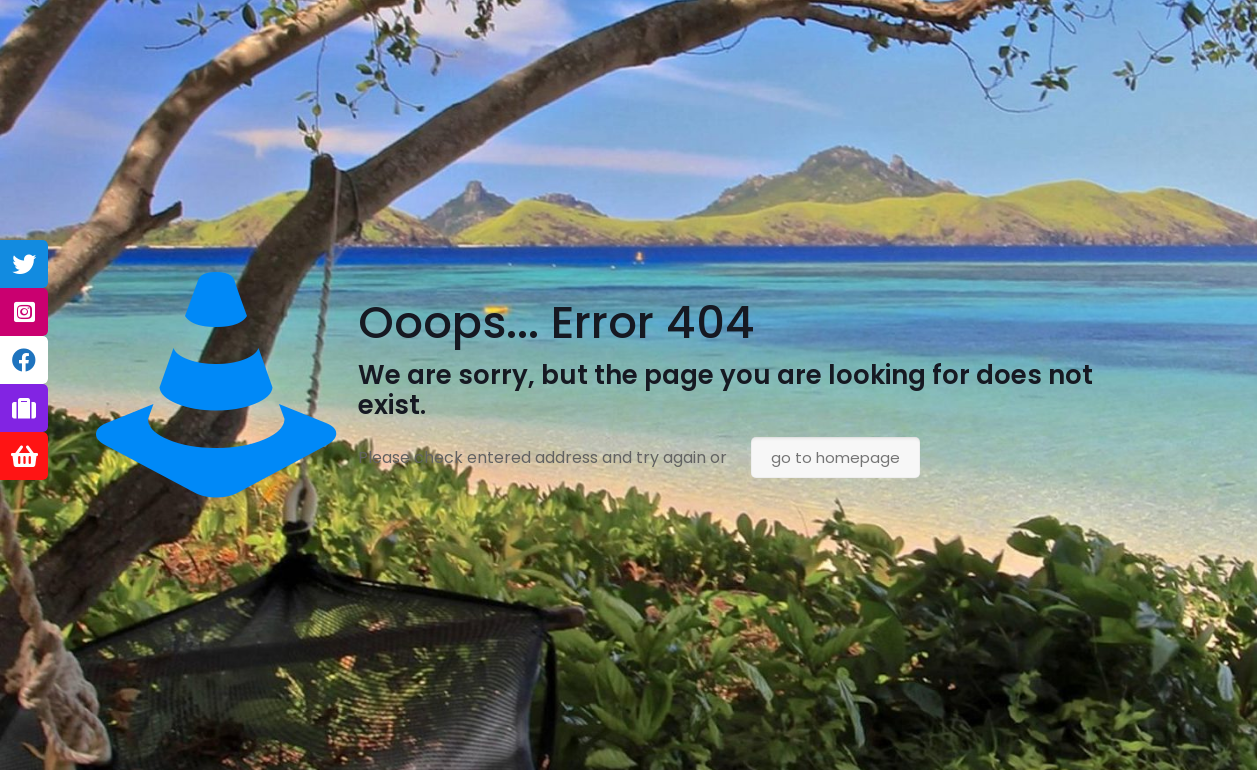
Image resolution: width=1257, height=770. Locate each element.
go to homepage (835, 457)
